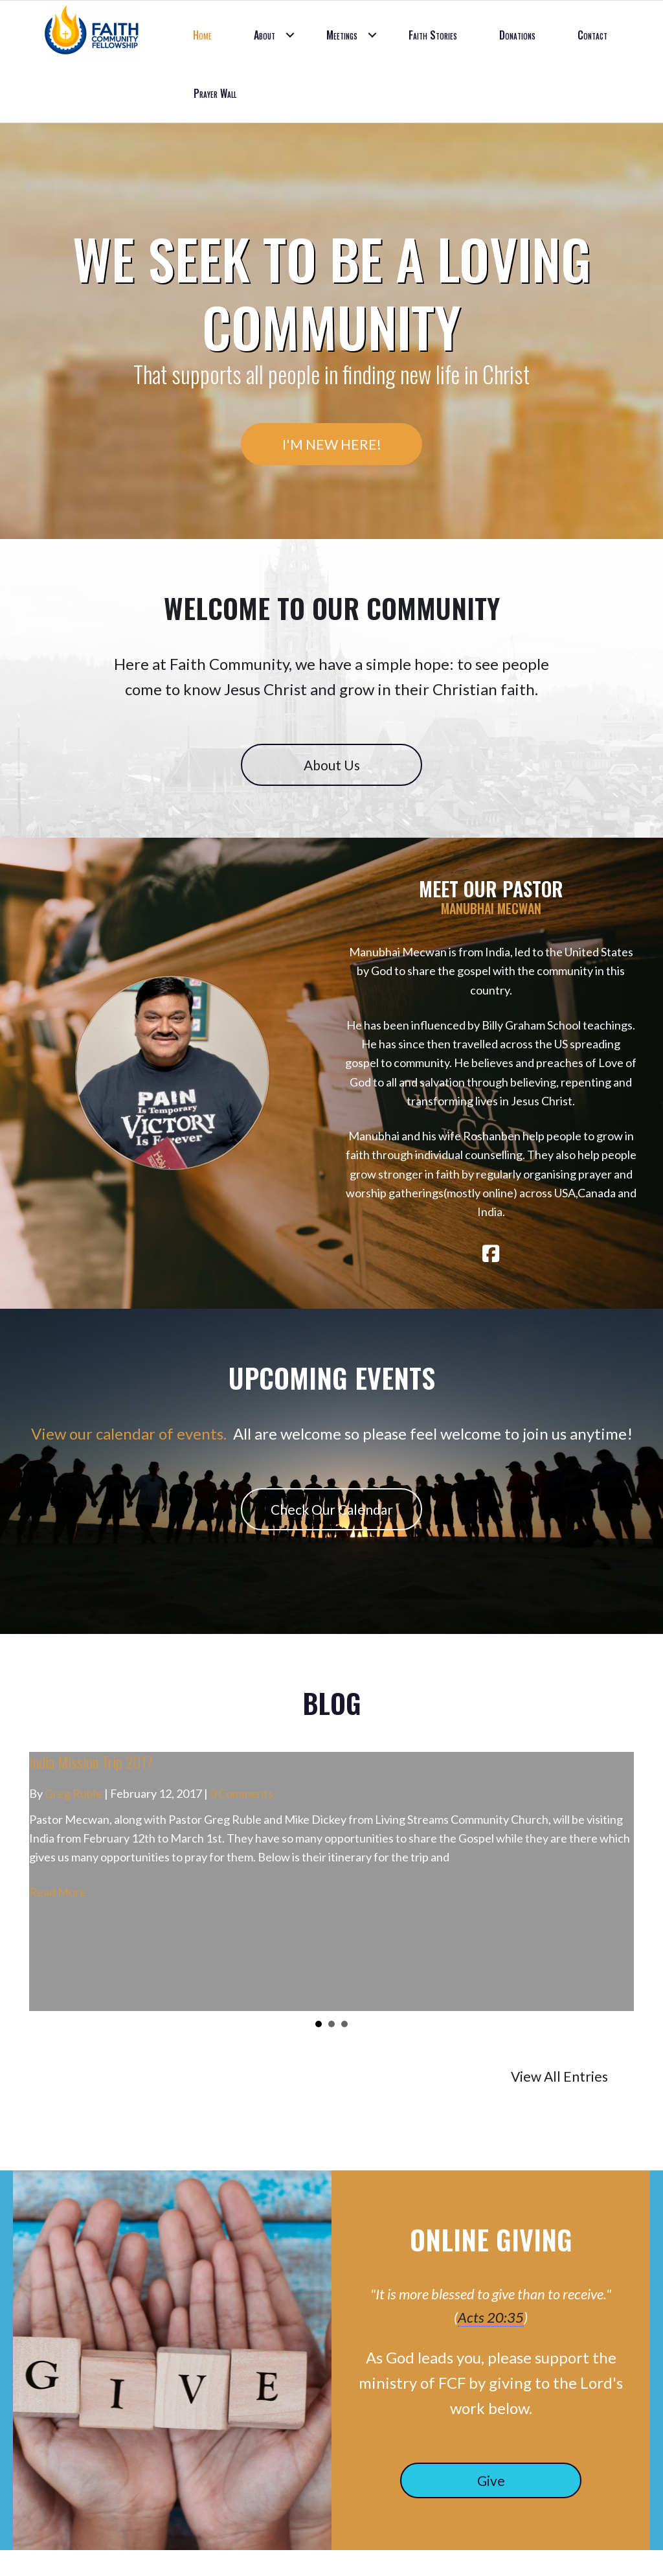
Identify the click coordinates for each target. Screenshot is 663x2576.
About (264, 35)
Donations (517, 35)
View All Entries (559, 2076)
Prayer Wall (215, 93)
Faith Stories (433, 35)
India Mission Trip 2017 (91, 1761)
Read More (57, 1892)
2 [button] (331, 2024)
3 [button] (344, 2024)
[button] (290, 35)
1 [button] (318, 2024)
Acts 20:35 (491, 2317)
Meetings (341, 35)
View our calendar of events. (129, 1433)
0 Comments (241, 1793)
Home (202, 35)
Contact (592, 35)
